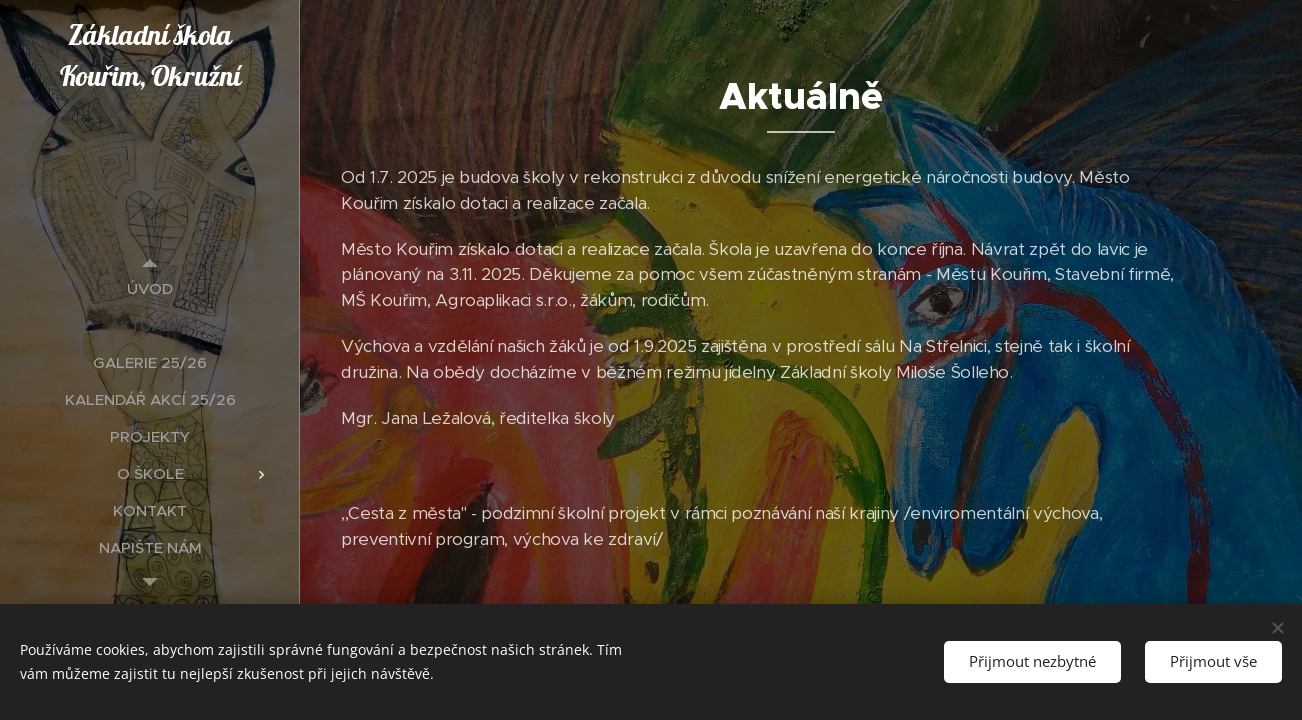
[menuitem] (150, 288)
